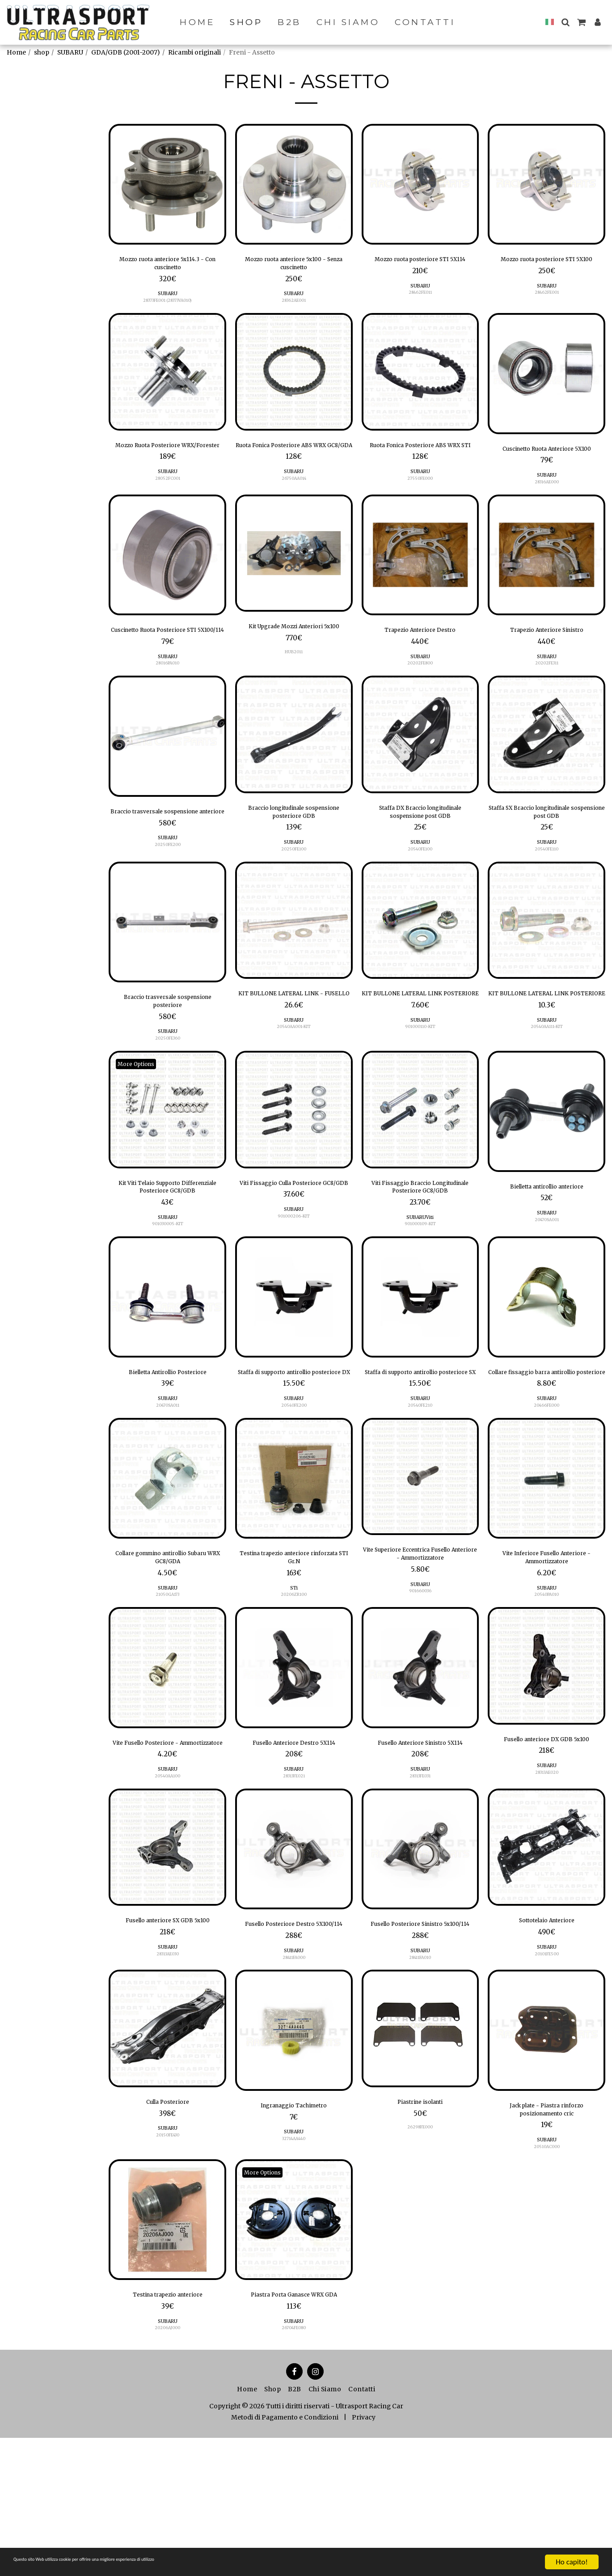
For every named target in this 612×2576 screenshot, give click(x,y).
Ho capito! (571, 2562)
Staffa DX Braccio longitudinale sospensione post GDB (420, 853)
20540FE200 (293, 1483)
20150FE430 (167, 2254)
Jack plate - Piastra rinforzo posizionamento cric (546, 2228)
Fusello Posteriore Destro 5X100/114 (293, 2032)
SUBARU (70, 52)
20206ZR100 (293, 1680)
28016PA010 (167, 701)
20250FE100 (294, 894)
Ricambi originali (194, 52)
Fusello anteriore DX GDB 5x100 (546, 1832)
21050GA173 (167, 1680)
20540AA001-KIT (293, 1090)
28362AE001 (293, 307)
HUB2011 (293, 689)
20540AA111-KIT (547, 1090)
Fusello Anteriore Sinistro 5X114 (420, 1835)
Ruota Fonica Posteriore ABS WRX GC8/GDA (294, 459)
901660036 (420, 1676)
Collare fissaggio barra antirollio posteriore (546, 1442)
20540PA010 (546, 1680)
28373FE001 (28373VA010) (167, 307)
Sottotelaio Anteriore (547, 2023)
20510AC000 (546, 2269)
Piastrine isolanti (420, 2219)
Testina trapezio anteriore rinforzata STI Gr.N (294, 1639)
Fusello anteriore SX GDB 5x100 (167, 2028)
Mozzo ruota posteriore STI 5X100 (546, 266)
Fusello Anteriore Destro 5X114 (294, 1835)
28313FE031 (420, 1876)
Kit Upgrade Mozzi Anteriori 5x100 (294, 656)
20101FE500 (547, 2058)
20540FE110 (547, 894)
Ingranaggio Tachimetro (293, 2223)
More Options (140, 1120)
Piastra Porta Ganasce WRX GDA (294, 2425)
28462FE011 (420, 307)
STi (294, 1673)
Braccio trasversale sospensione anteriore (167, 856)
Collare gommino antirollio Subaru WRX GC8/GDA (168, 1639)
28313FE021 (293, 1876)
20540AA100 (167, 1876)
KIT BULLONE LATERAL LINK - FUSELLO (293, 1049)
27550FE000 (420, 500)
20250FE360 (167, 1094)
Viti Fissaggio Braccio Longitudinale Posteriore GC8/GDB (420, 1246)
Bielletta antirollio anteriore (546, 1243)
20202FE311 (546, 689)
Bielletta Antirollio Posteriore (167, 1437)
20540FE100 (420, 894)
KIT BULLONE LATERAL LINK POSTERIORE (420, 1049)
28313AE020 (546, 1873)
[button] (565, 22)
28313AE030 (167, 2070)
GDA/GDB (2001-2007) (125, 52)
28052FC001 (167, 500)
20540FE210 (420, 1483)
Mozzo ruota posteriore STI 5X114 (420, 266)
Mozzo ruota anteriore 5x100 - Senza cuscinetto (294, 266)
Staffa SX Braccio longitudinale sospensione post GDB (546, 853)
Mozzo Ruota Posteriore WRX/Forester (167, 459)
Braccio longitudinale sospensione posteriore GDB (294, 852)
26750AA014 (294, 500)
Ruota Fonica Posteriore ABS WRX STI (420, 459)
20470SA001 (546, 1279)
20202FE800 (420, 689)
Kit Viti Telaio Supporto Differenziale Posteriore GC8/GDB (168, 1246)
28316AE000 (546, 504)
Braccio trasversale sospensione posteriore (167, 1053)
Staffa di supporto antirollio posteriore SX (420, 1442)
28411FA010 (420, 2073)
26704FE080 (293, 2466)
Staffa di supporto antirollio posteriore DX (293, 1442)
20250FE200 (167, 897)
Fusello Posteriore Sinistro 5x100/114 (420, 2032)
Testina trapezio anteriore (168, 2419)
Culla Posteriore (167, 2219)
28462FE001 (546, 307)
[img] (167, 184)
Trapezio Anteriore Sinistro (546, 654)
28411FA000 (294, 2073)
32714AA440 (293, 2258)
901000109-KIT (420, 1287)
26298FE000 (420, 2247)
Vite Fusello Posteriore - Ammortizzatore (167, 1835)
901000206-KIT (293, 1287)
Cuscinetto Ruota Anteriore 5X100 (546, 463)
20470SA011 (167, 1472)
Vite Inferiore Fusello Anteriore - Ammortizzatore (546, 1639)
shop (41, 52)
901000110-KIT (420, 1090)
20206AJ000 (167, 2455)
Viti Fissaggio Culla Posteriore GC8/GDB (294, 1245)
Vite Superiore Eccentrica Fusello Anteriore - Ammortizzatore (420, 1635)
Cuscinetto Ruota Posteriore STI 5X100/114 (167, 660)
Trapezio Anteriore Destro (420, 654)
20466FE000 (546, 1483)
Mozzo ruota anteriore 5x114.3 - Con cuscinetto (167, 266)
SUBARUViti (420, 1280)
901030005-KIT (167, 1287)
